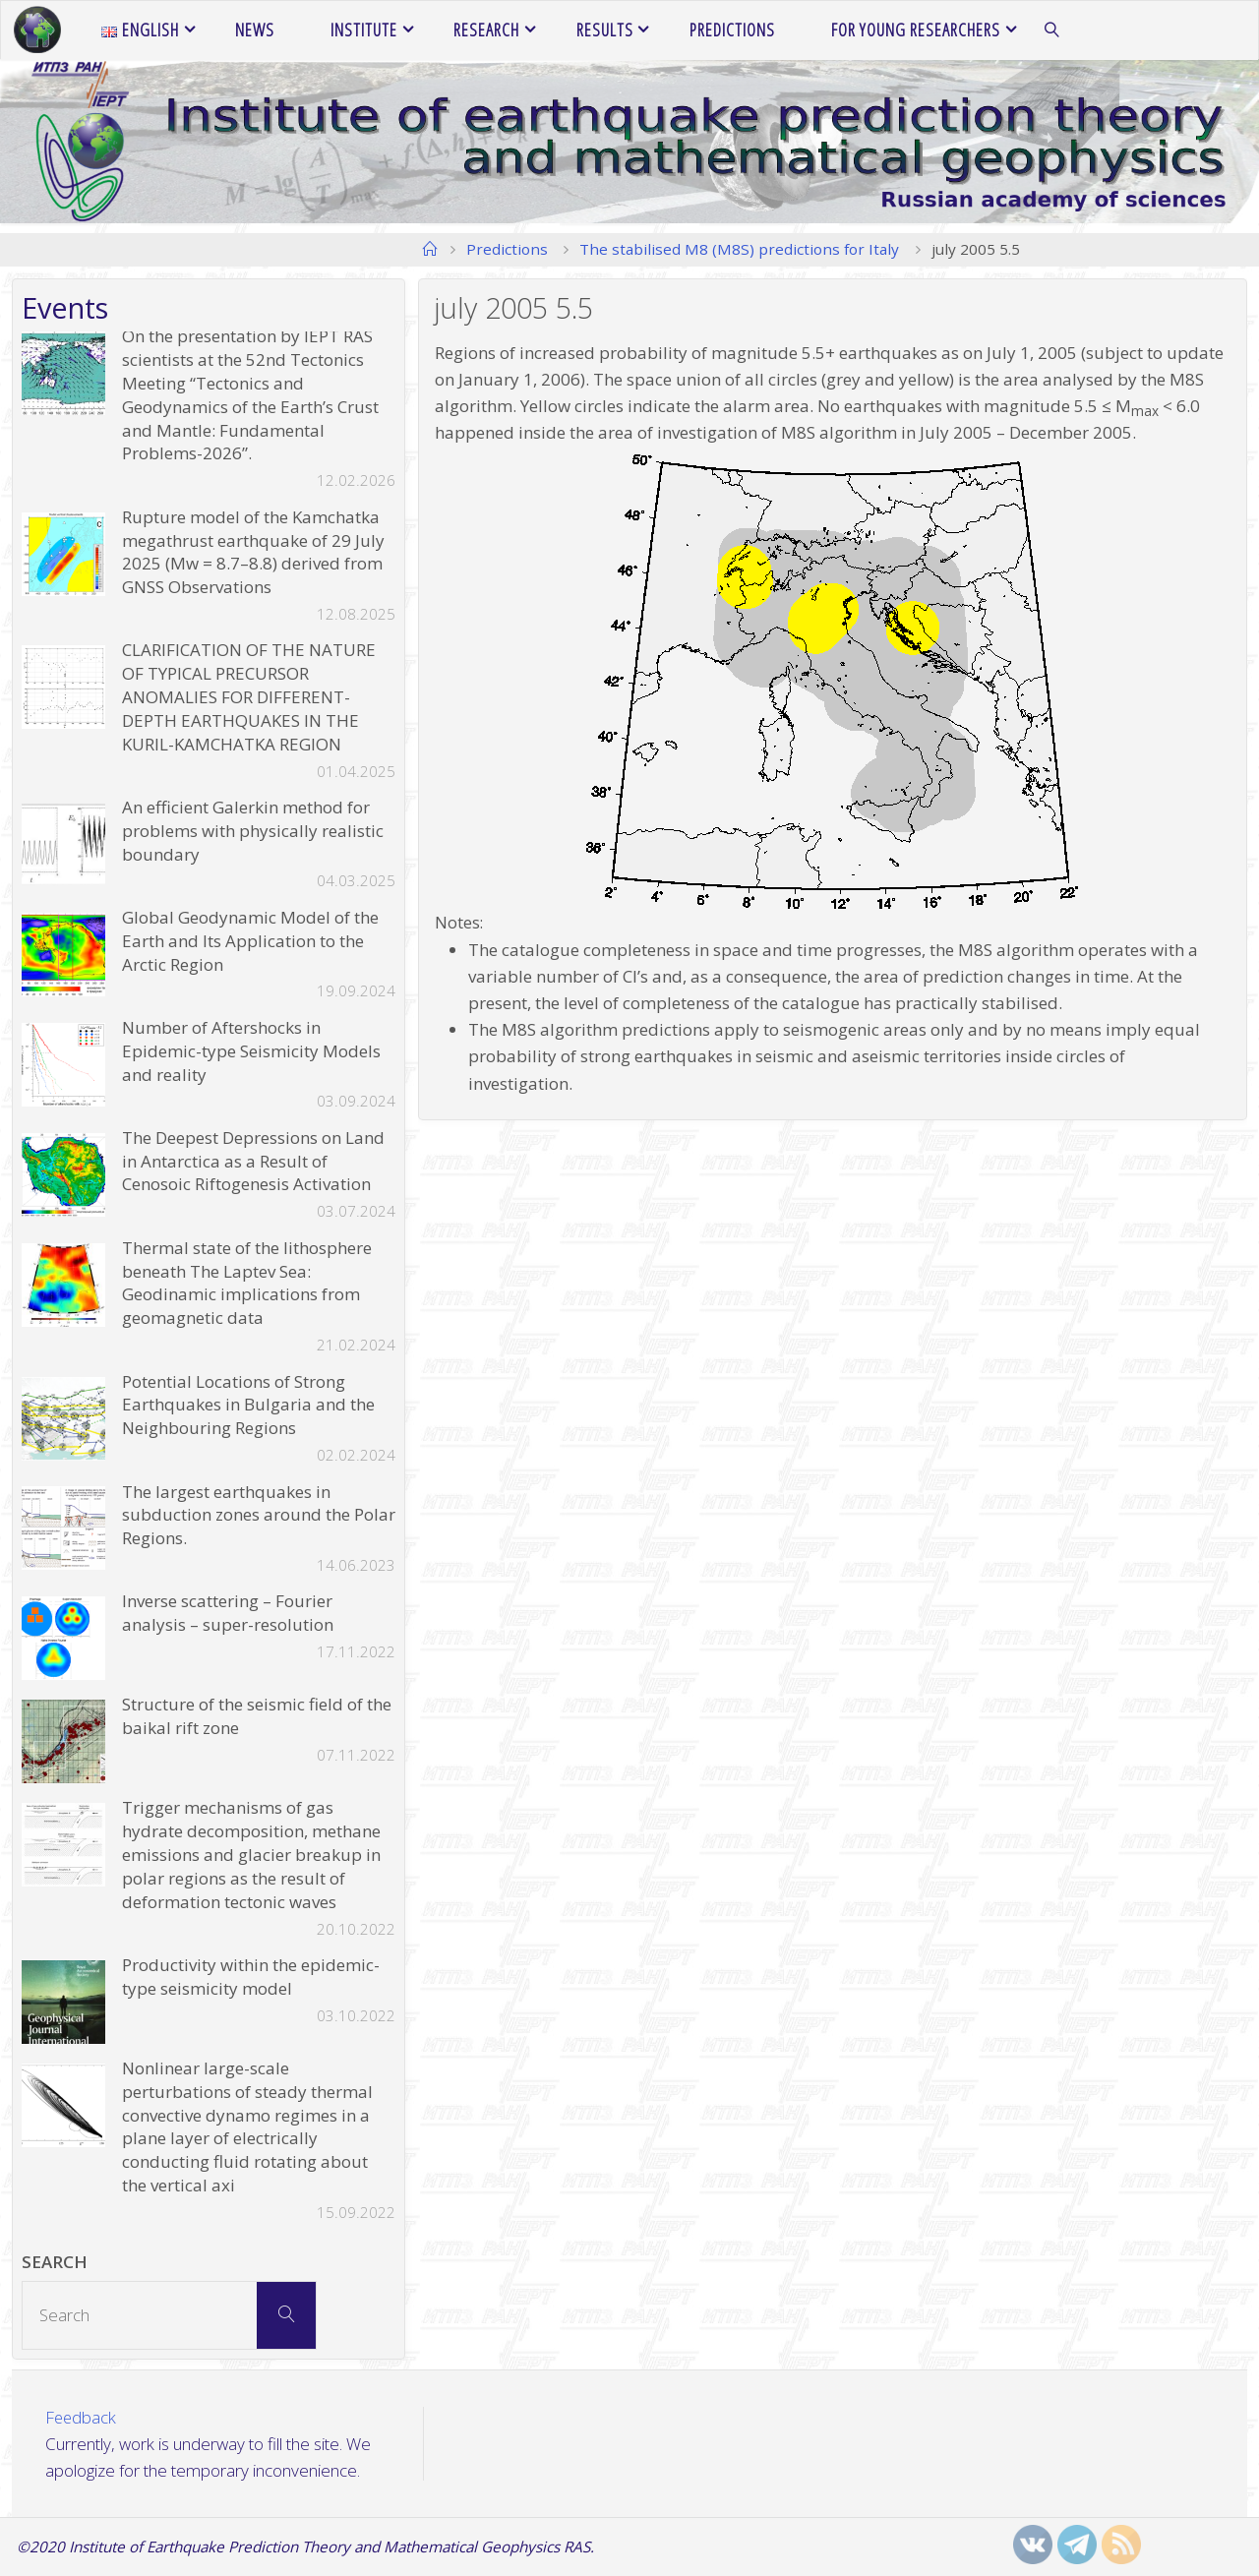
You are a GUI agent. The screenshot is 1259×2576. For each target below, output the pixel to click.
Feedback (81, 2417)
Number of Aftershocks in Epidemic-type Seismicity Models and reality (251, 1051)
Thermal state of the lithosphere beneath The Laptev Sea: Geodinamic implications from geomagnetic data (247, 1282)
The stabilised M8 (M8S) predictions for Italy (739, 249)
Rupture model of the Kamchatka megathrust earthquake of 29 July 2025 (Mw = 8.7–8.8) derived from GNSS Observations (253, 552)
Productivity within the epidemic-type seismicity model (251, 1976)
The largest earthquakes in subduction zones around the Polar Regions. (258, 1515)
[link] (1052, 30)
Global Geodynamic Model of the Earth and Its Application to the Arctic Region (250, 941)
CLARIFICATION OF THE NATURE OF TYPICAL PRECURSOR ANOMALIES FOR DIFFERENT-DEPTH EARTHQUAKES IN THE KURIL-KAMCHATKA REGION (249, 696)
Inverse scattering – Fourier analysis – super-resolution (227, 1612)
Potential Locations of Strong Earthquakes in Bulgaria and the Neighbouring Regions (248, 1405)
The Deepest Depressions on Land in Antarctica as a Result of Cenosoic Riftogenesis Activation (253, 1161)
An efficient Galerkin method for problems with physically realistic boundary (253, 831)
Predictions (507, 249)
